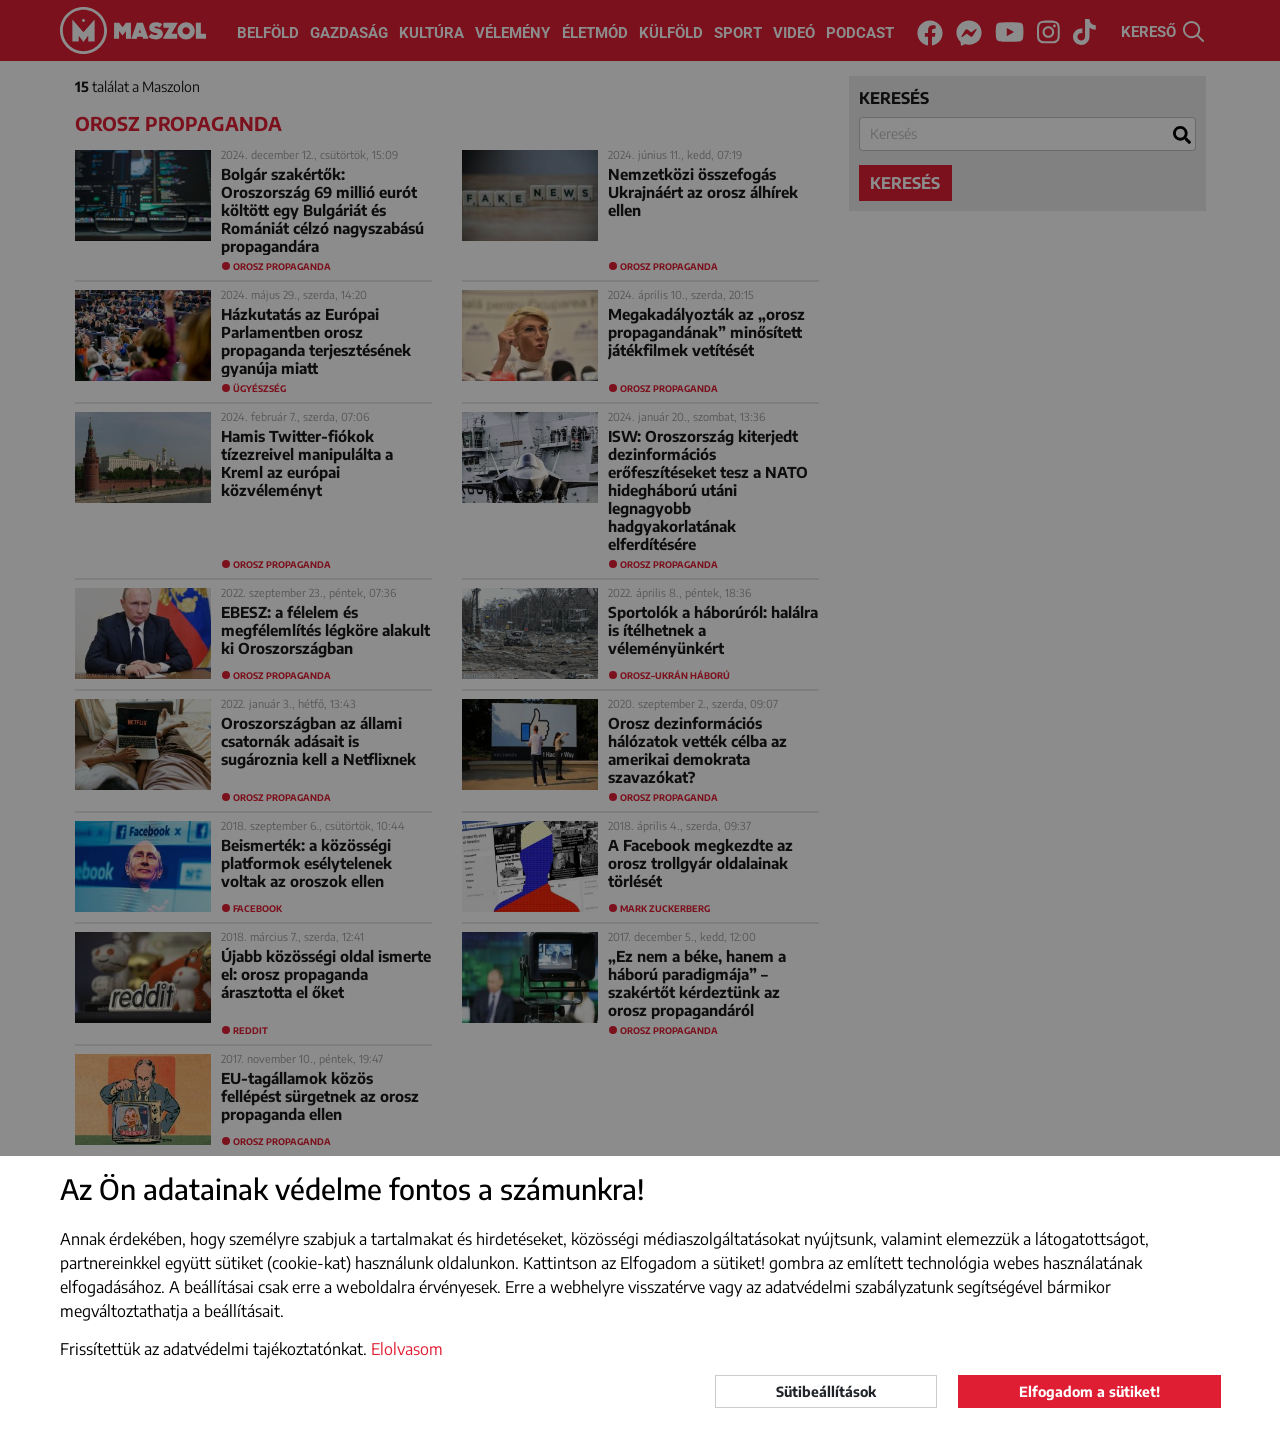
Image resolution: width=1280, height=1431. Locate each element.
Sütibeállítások (826, 1391)
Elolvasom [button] (407, 1349)
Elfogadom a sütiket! (1089, 1391)
